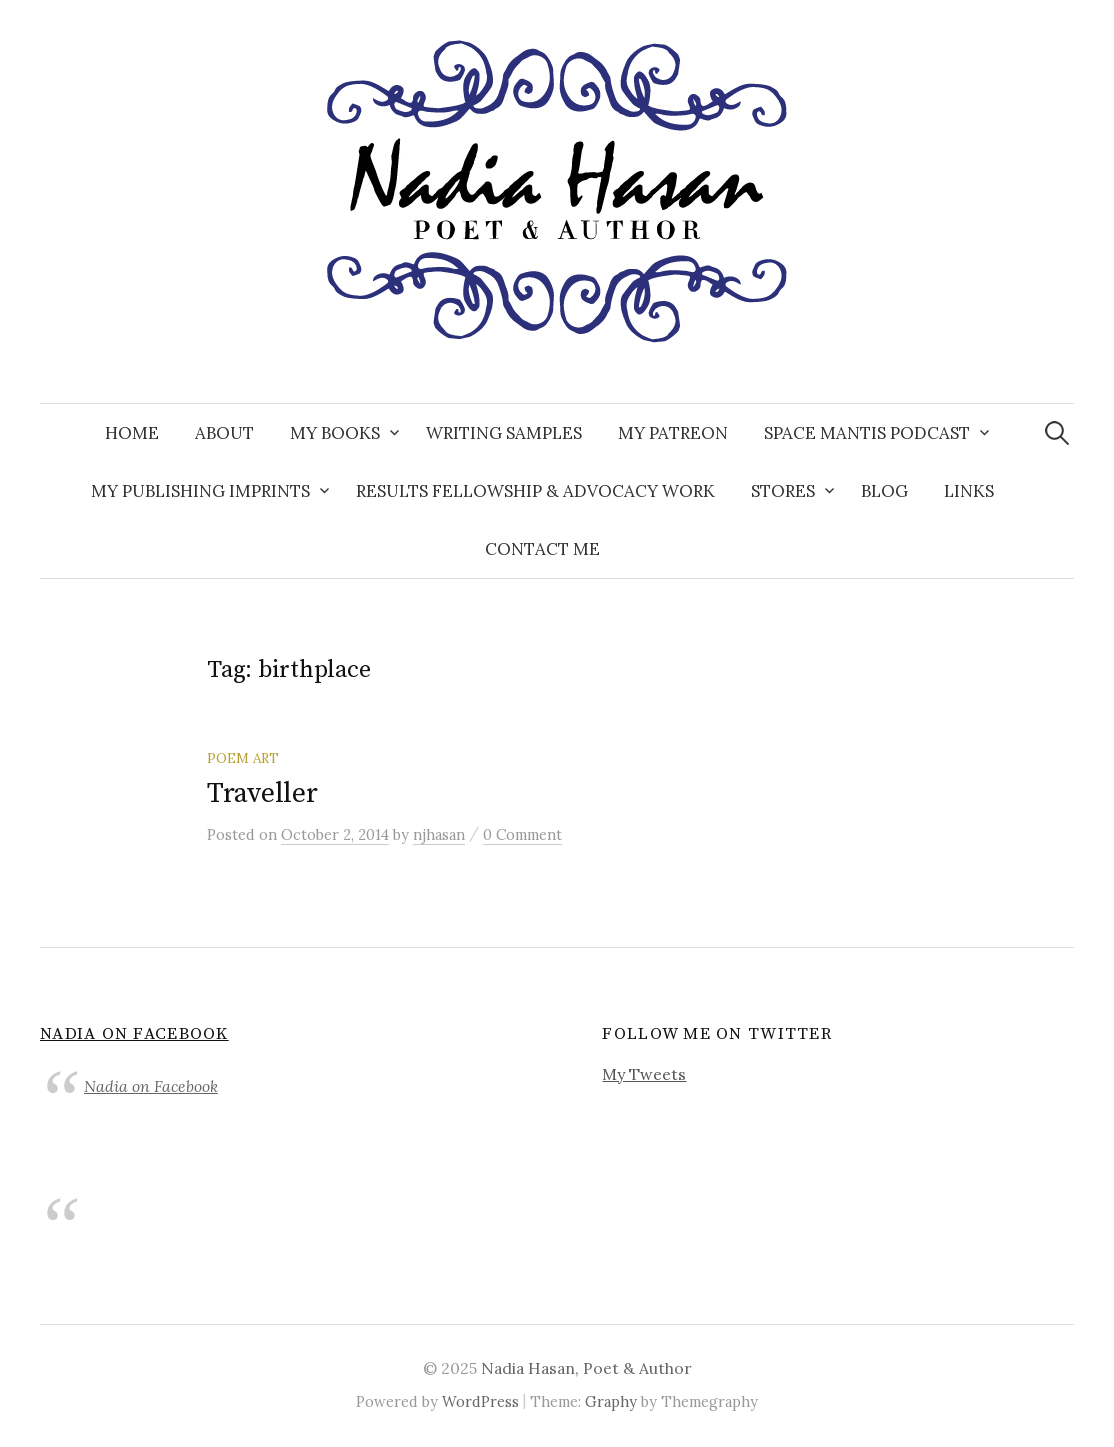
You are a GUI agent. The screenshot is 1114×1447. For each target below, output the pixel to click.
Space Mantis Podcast (867, 433)
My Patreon (673, 433)
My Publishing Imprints (200, 491)
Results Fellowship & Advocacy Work (535, 491)
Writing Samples (504, 433)
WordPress (480, 1401)
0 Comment (522, 834)
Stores (783, 491)
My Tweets (644, 1074)
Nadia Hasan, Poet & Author (586, 1368)
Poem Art (243, 758)
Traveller (262, 793)
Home (132, 433)
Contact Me (542, 549)
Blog (884, 491)
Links (969, 491)
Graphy (611, 1401)
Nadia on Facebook (134, 1034)
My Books (335, 433)
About (224, 433)
